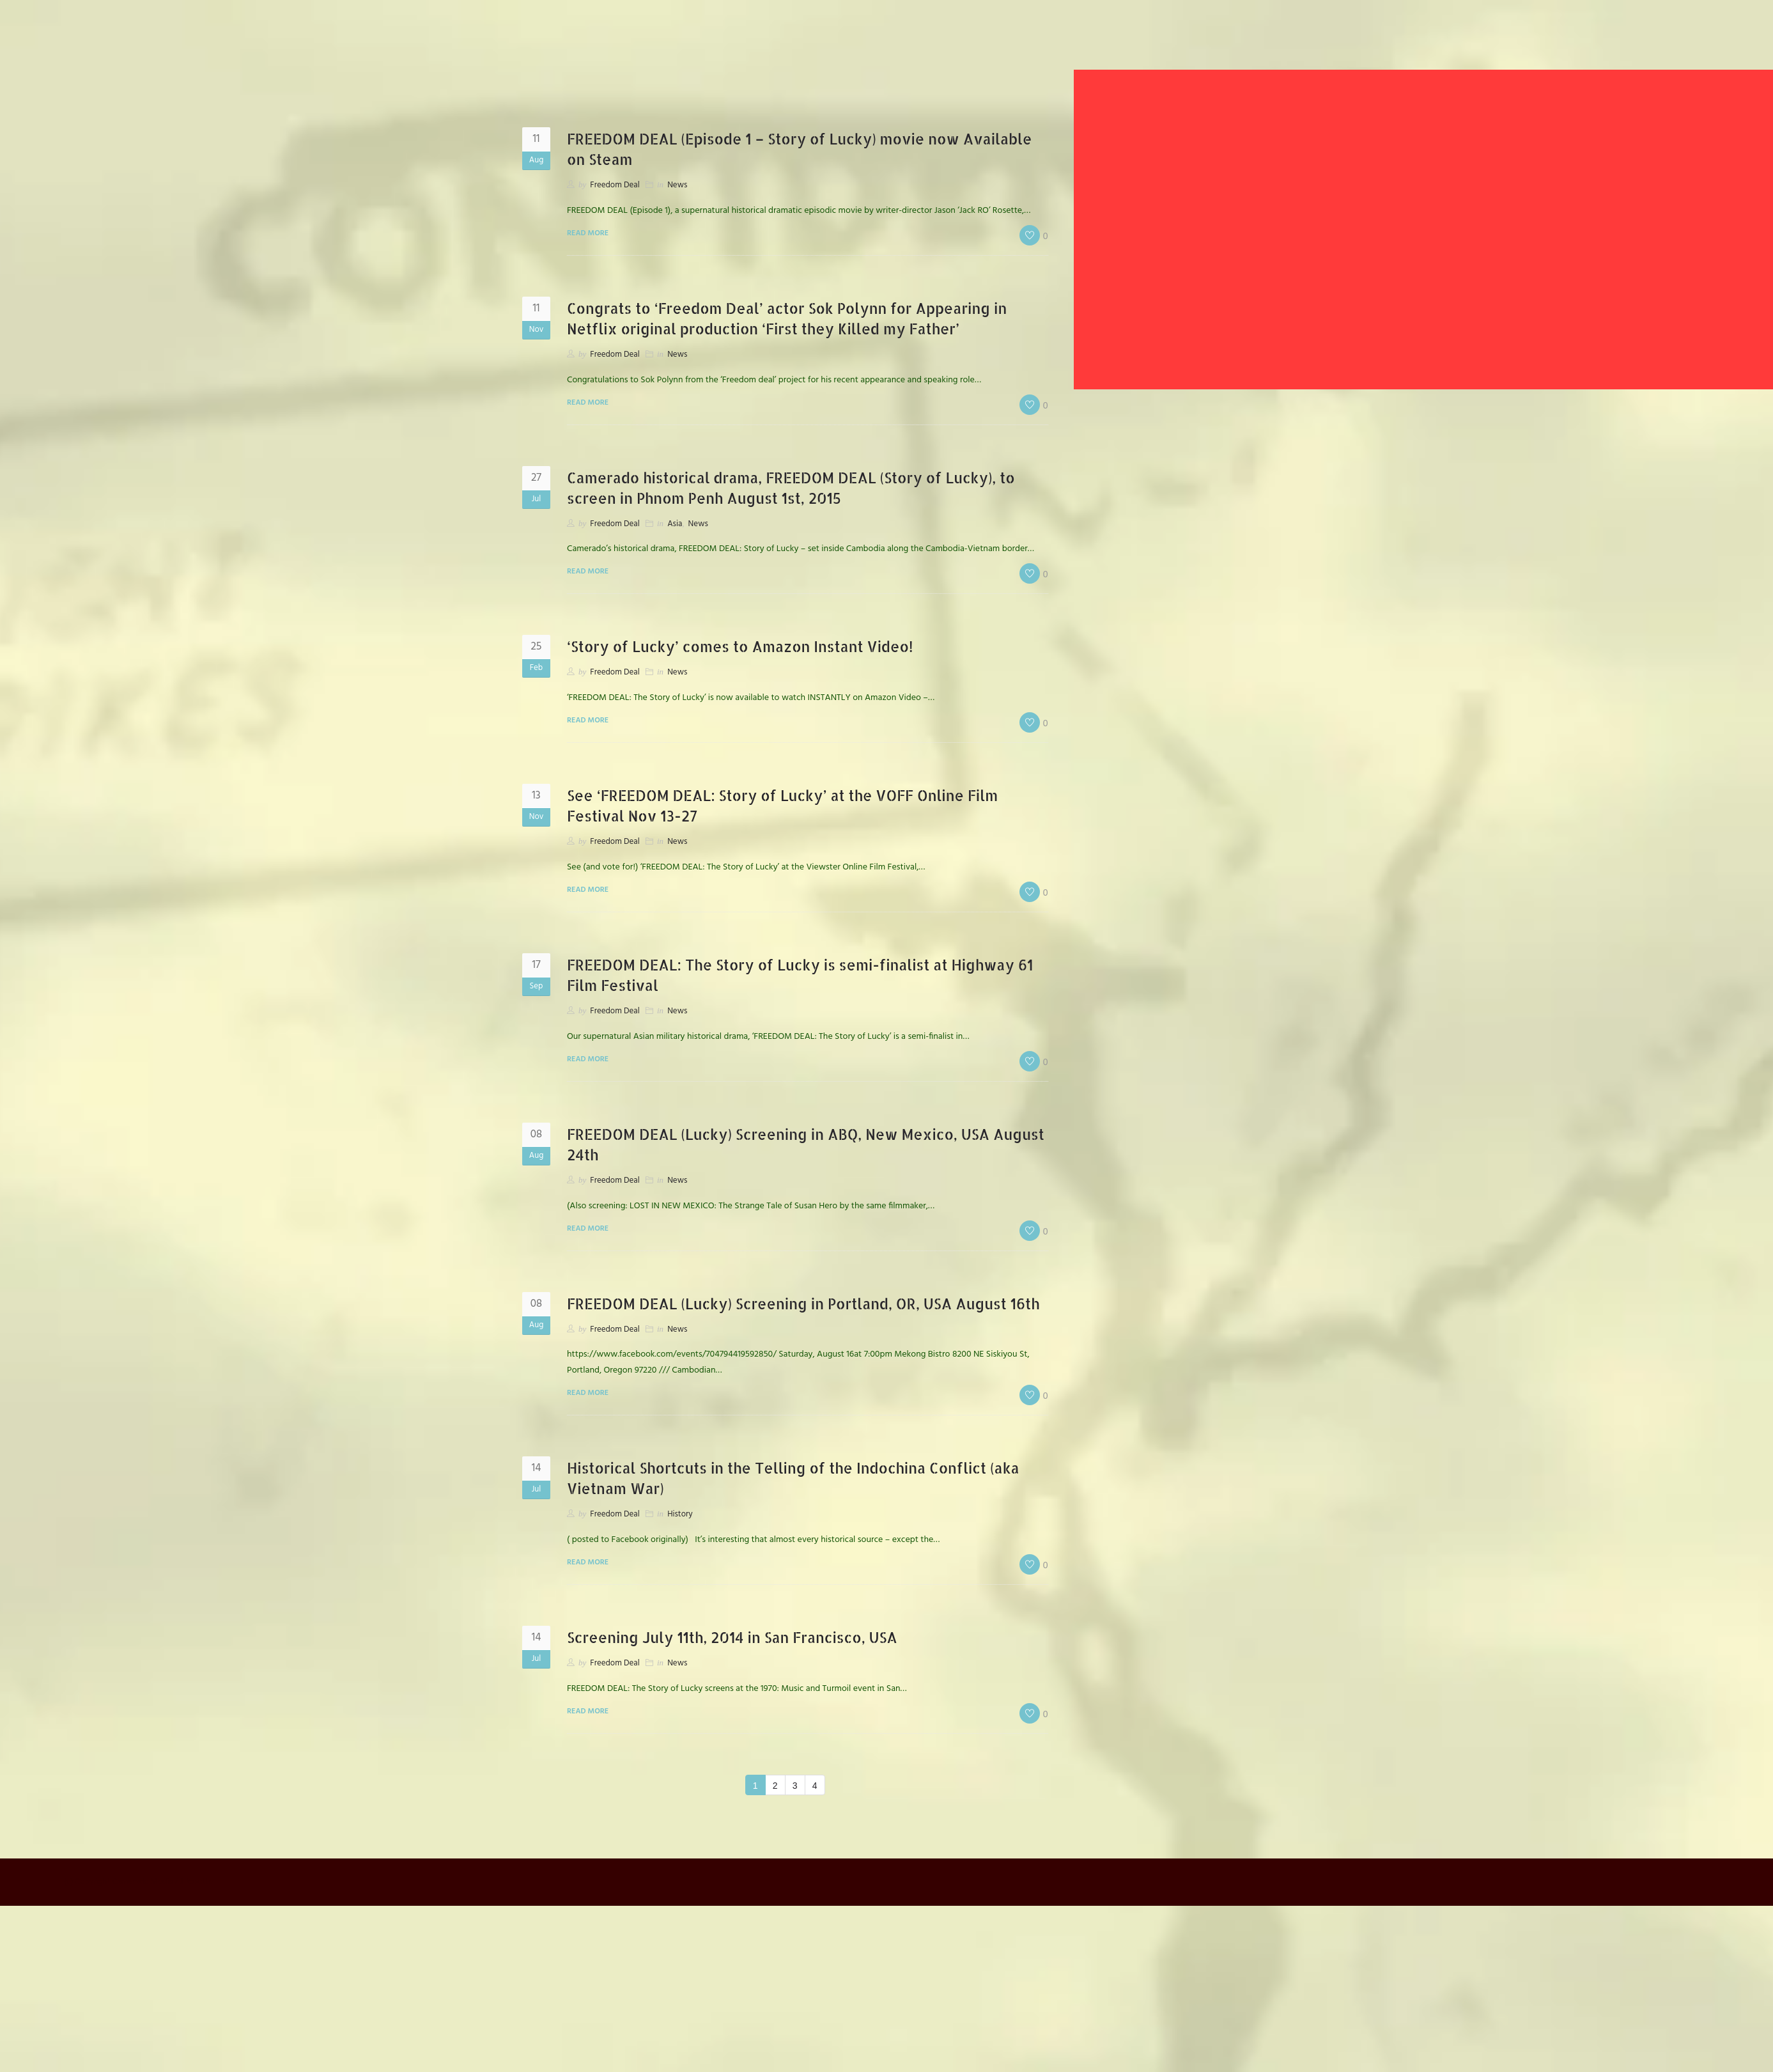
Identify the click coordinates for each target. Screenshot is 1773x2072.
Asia (674, 524)
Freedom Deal (614, 185)
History (680, 1534)
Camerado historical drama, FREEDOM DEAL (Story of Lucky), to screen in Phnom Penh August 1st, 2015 (798, 487)
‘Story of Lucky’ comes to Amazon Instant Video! (753, 646)
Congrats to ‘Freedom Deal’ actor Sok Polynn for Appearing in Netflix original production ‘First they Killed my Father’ (804, 318)
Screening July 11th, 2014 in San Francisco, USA (744, 1657)
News (677, 185)
